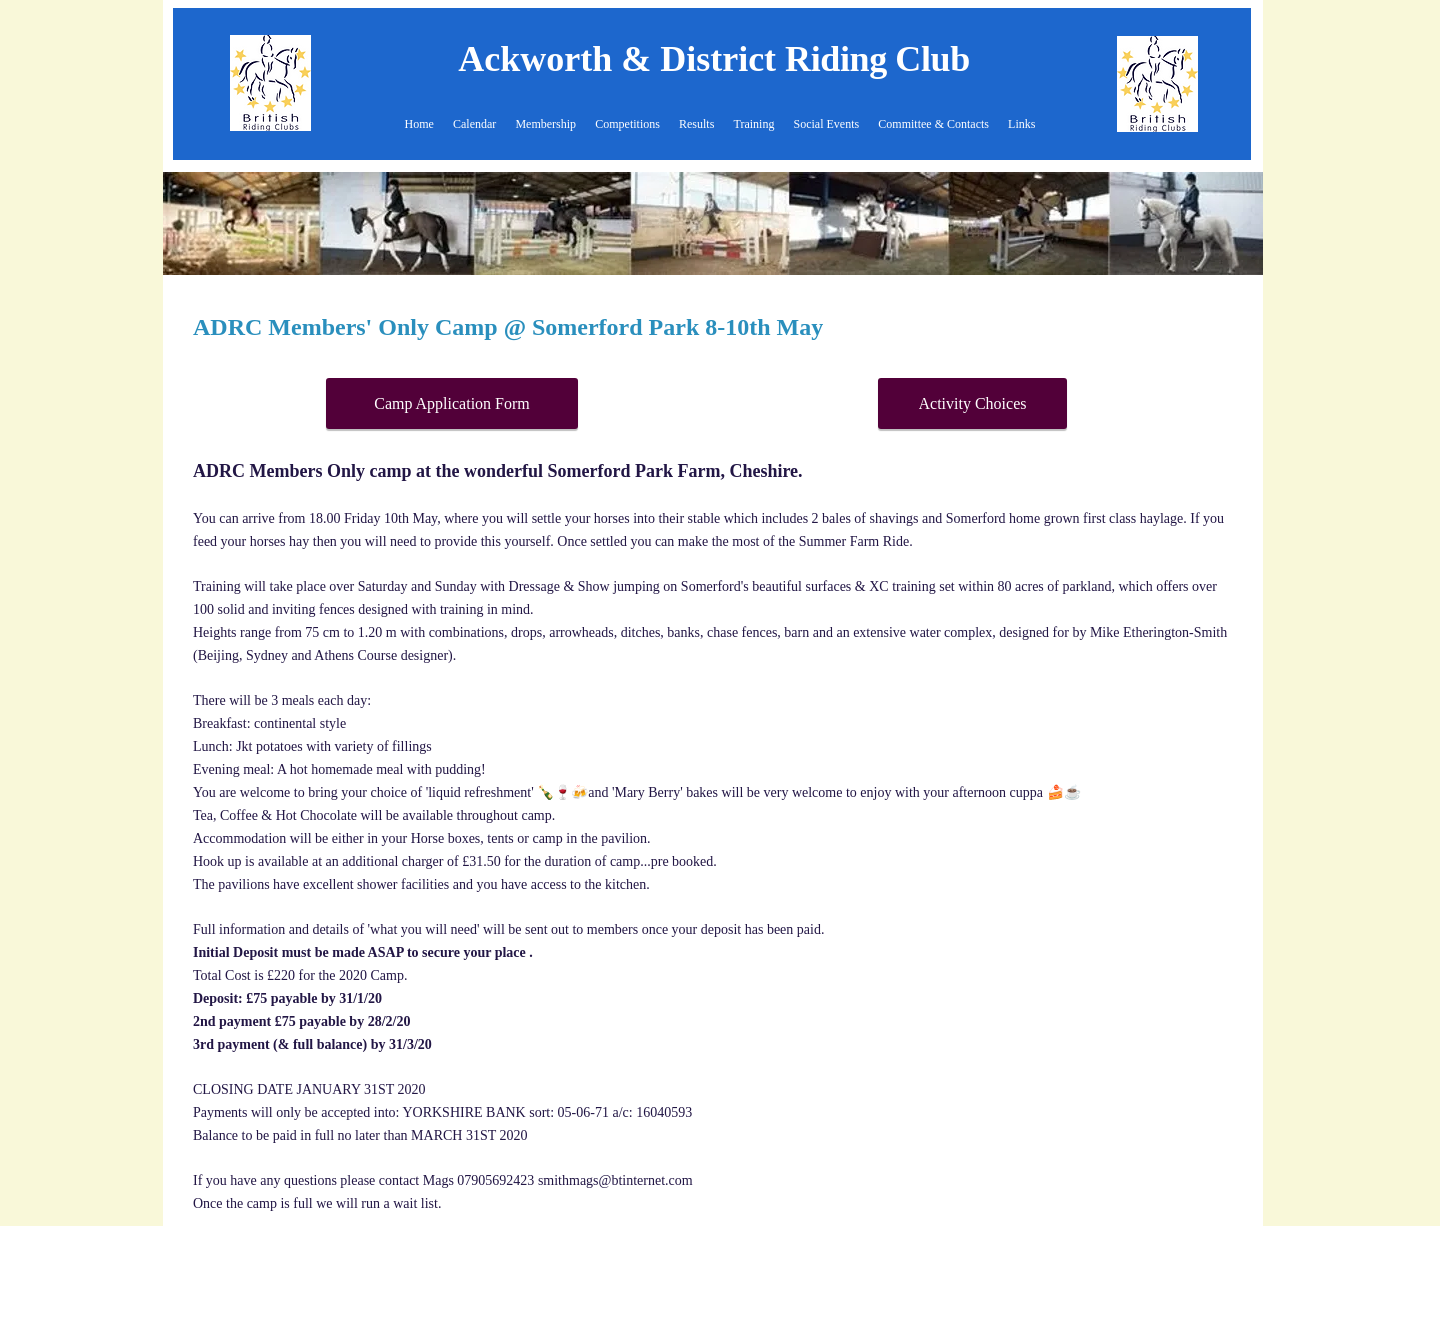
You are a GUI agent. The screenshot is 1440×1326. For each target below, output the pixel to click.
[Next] (1235, 223)
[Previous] (191, 223)
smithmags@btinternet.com (615, 1180)
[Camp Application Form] (452, 403)
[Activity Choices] (972, 403)
